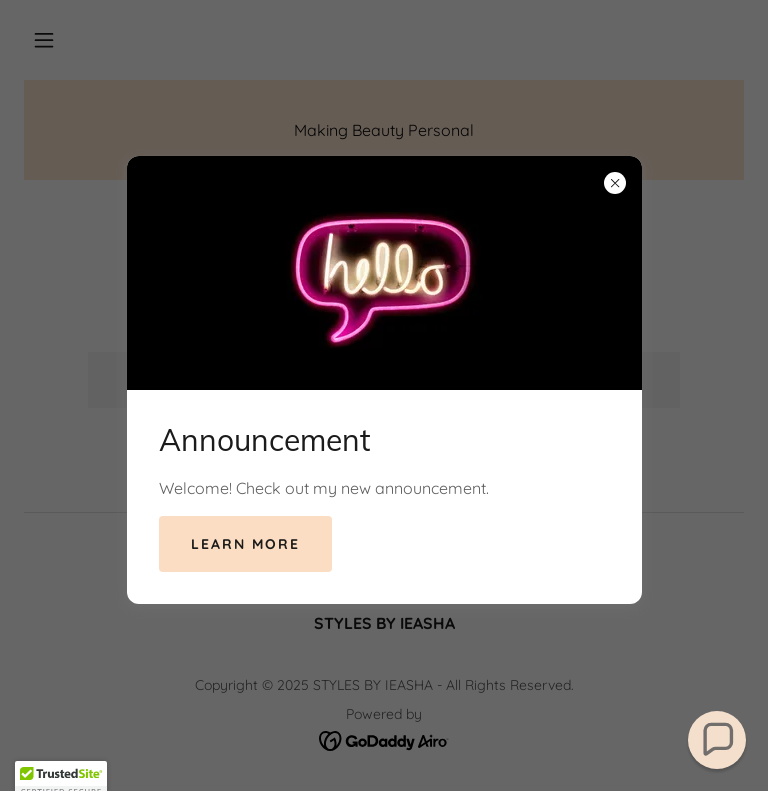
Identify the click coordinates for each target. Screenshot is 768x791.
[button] (717, 740)
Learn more (245, 544)
